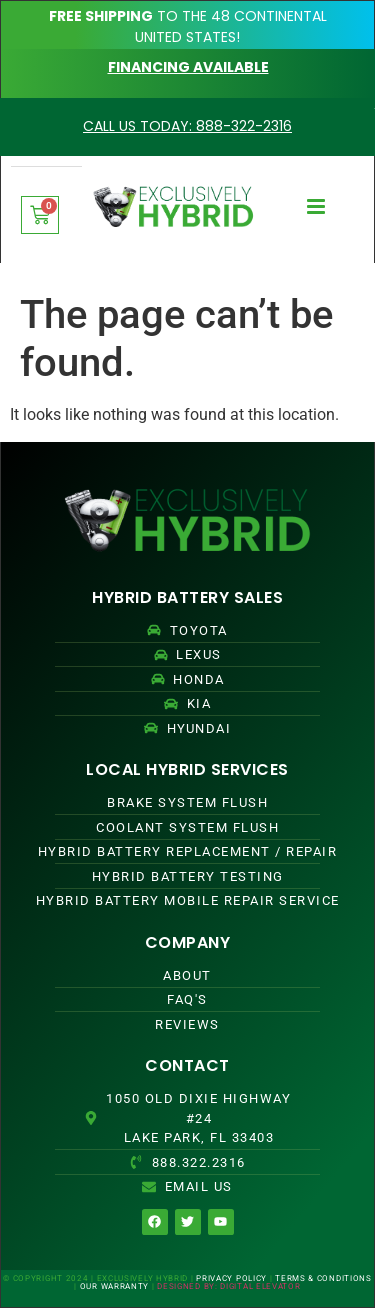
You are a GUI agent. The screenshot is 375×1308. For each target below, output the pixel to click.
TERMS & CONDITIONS (323, 1278)
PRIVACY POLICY (231, 1278)
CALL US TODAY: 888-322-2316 (187, 126)
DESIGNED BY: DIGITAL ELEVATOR (228, 1286)
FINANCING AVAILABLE (188, 67)
